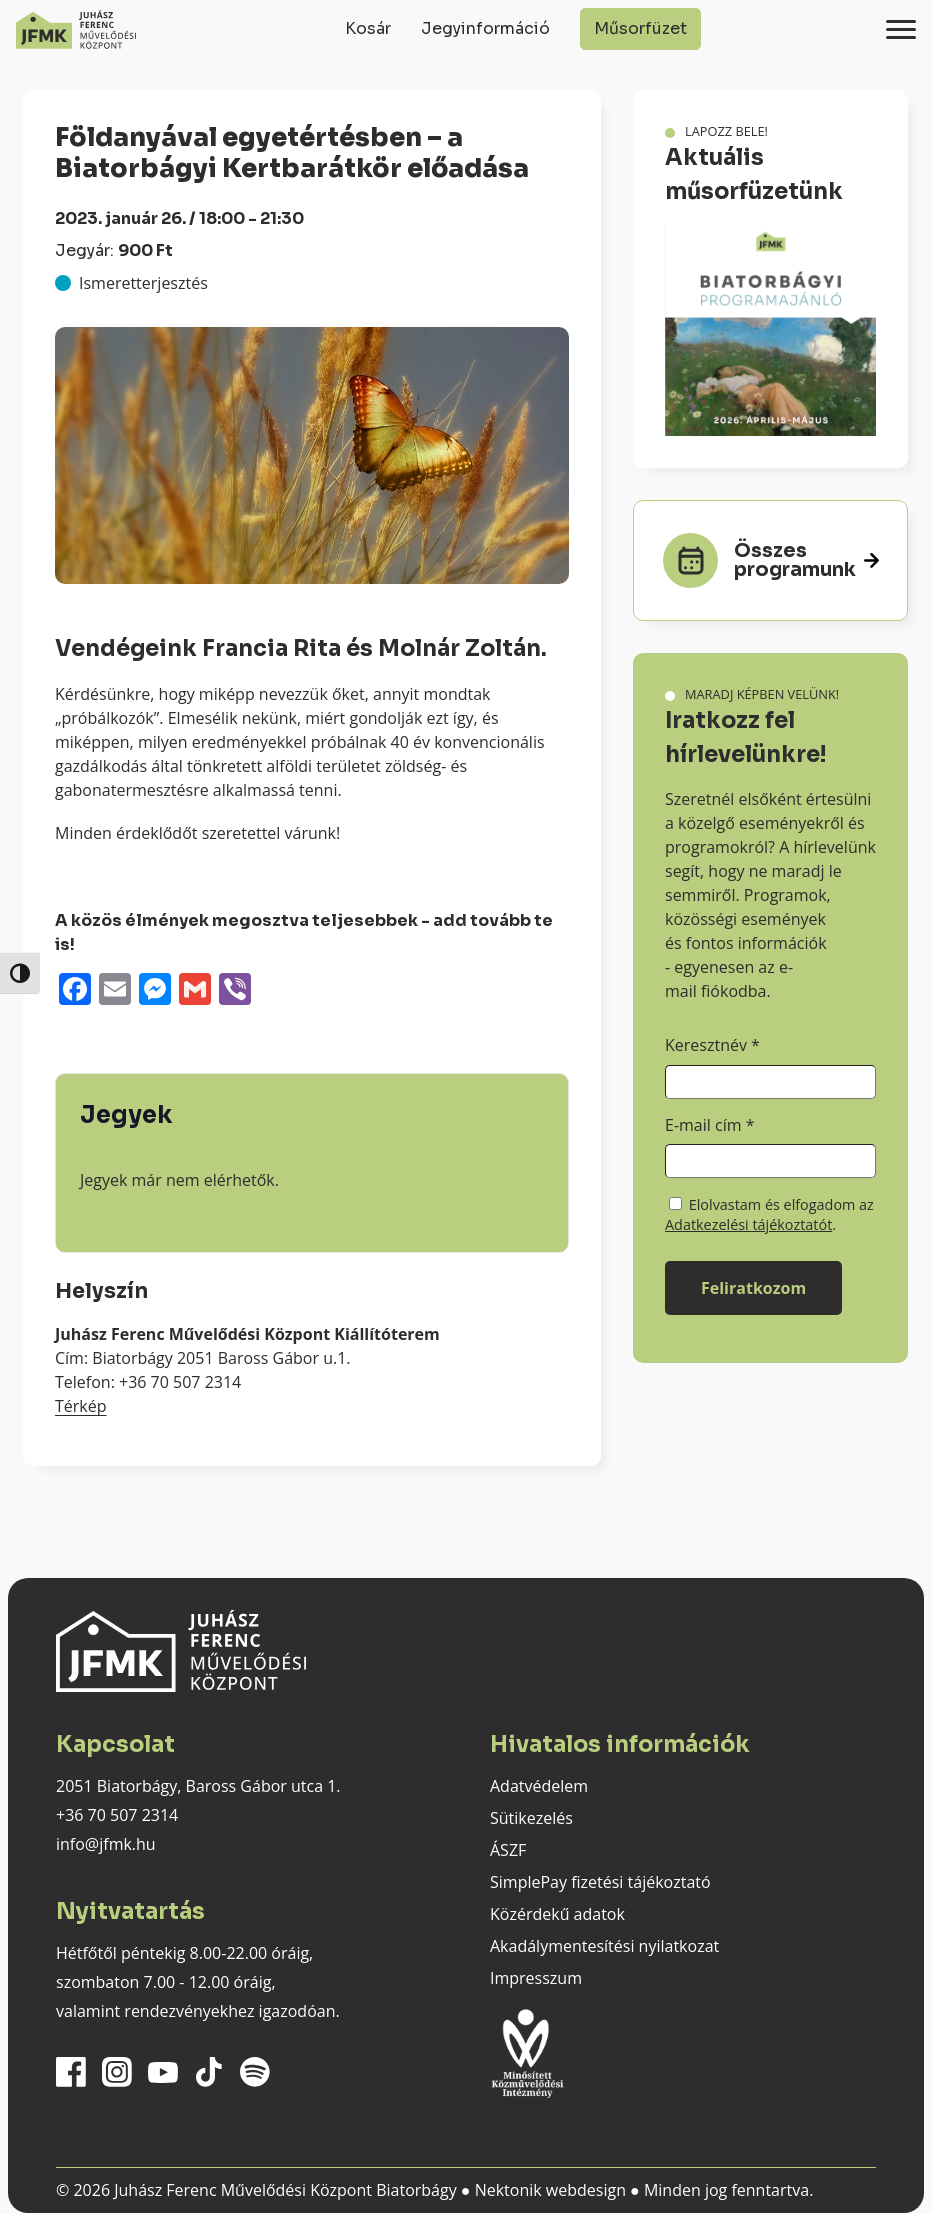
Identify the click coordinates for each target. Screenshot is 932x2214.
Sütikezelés (531, 1818)
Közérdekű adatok (557, 1914)
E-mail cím (709, 1125)
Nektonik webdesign (550, 2190)
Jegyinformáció (485, 28)
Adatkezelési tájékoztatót (748, 1224)
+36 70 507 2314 (117, 1815)
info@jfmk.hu (106, 1844)
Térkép (81, 1406)
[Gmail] (195, 991)
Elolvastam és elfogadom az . (769, 1214)
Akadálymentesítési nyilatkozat (604, 1946)
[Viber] (235, 991)
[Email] (115, 991)
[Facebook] (75, 991)
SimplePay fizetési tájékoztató (600, 1882)
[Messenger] (155, 991)
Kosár (368, 28)
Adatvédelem (539, 1786)
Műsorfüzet (640, 28)
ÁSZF (508, 1850)
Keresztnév (712, 1045)
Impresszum (536, 1978)
